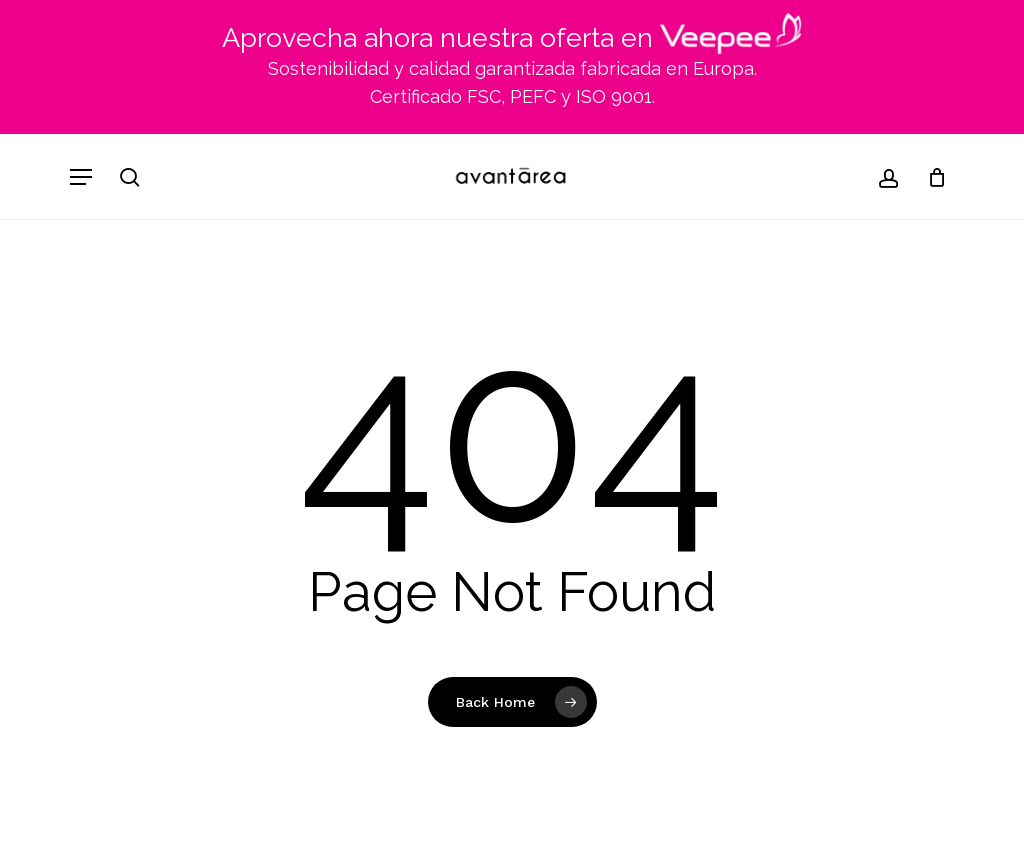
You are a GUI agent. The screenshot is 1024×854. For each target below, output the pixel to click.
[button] (81, 177)
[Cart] (929, 176)
